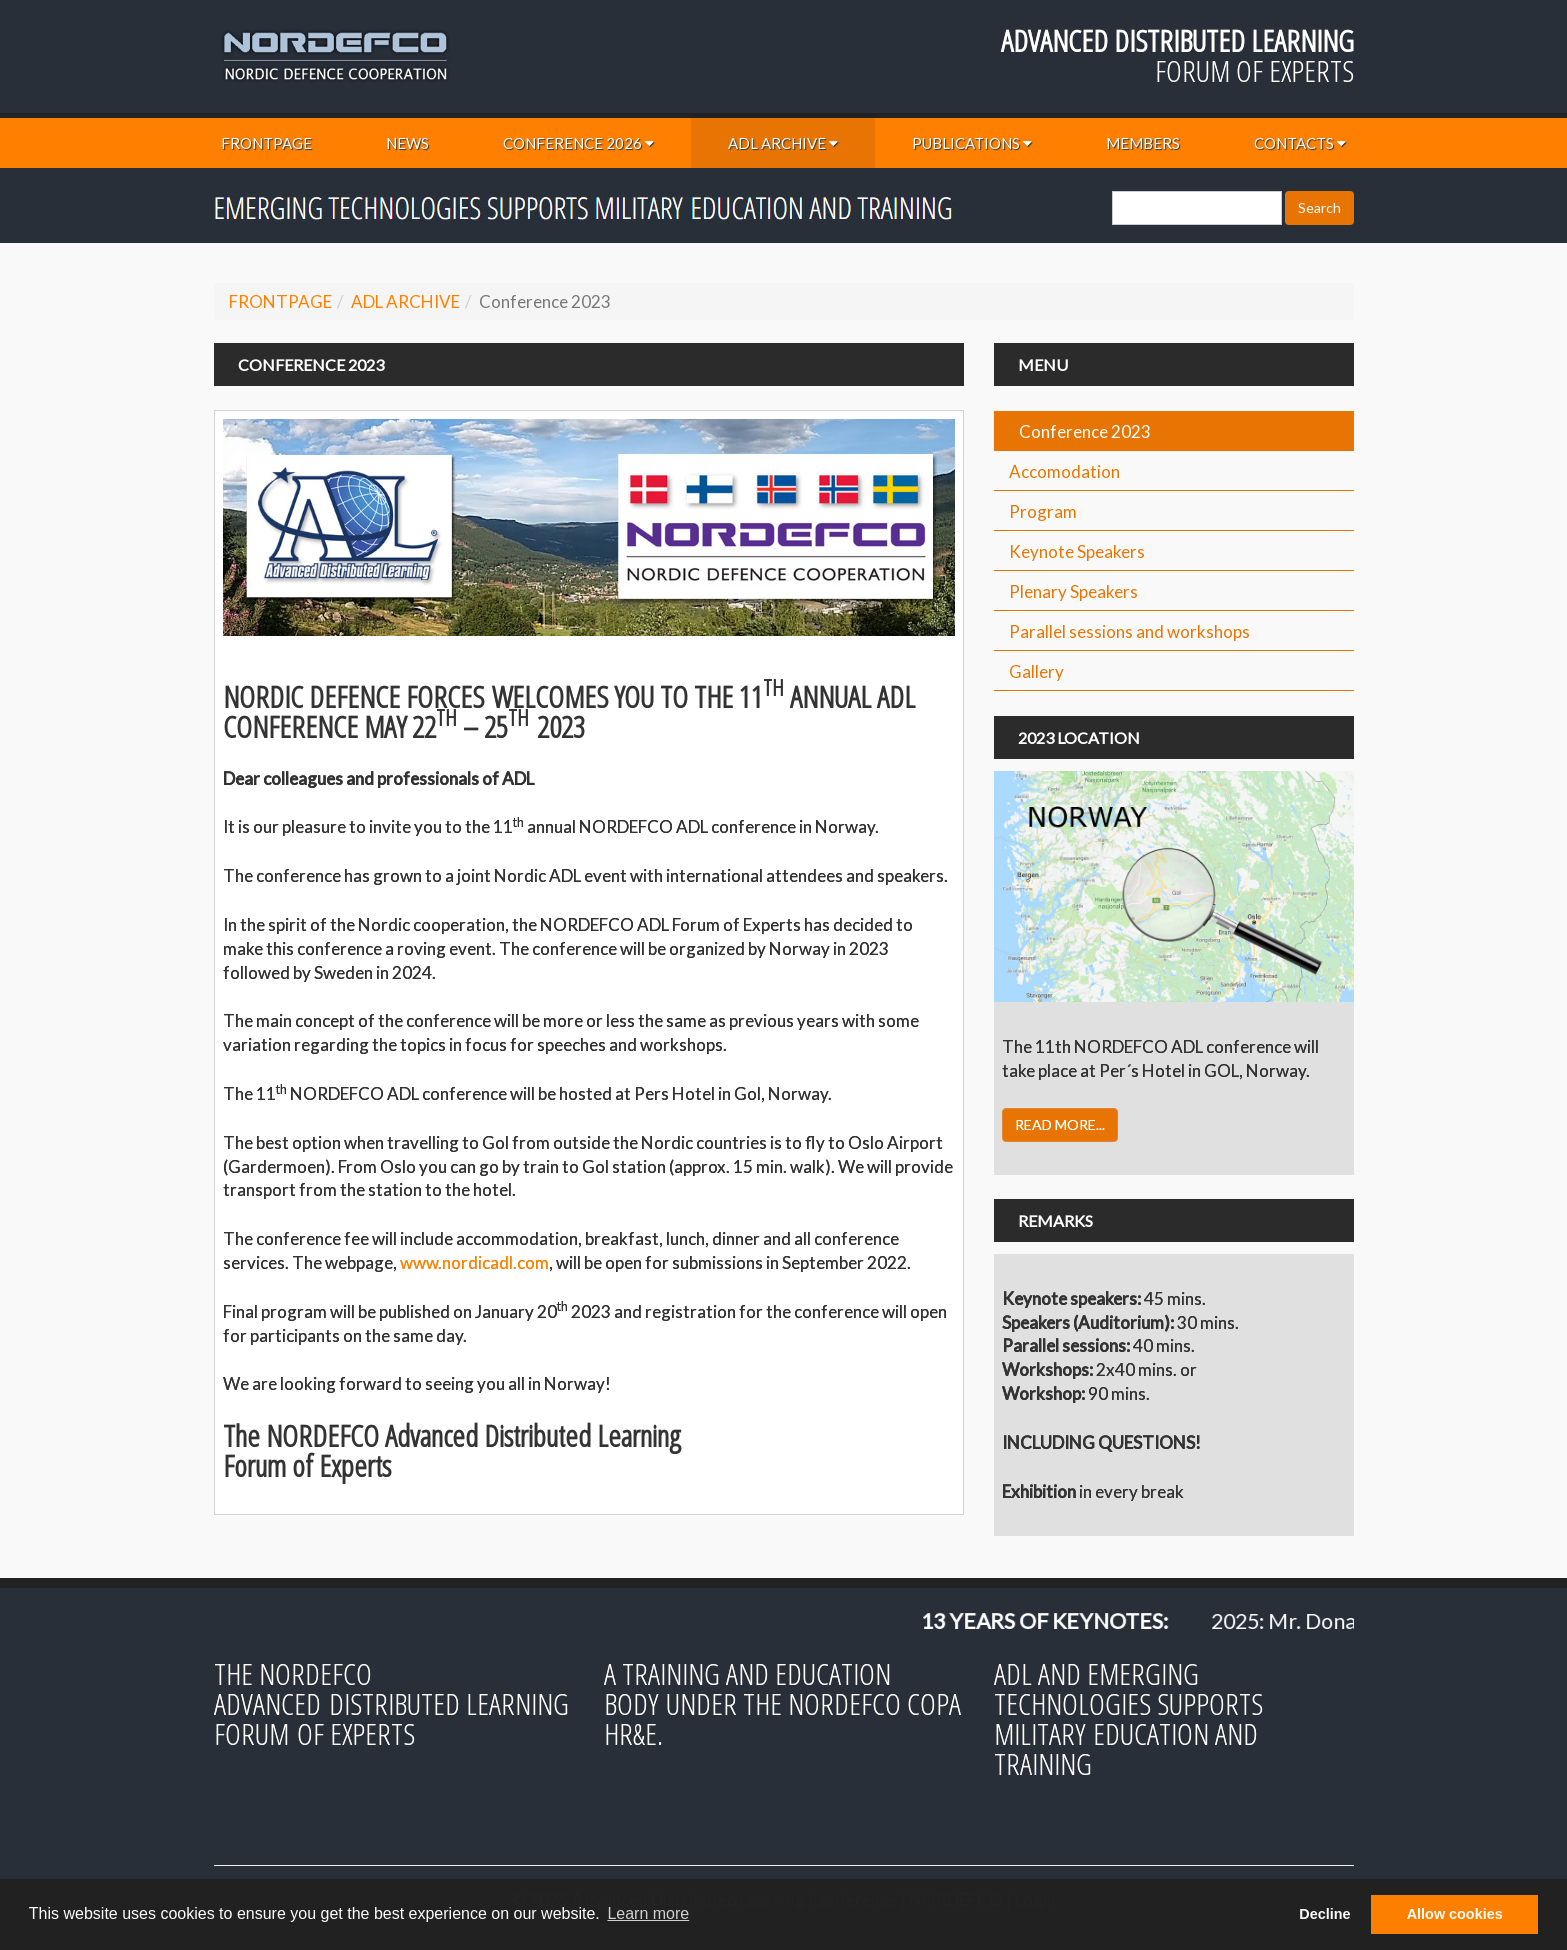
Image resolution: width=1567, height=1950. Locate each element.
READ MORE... (1060, 1124)
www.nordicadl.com (474, 1262)
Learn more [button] (648, 1913)
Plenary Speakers (1073, 591)
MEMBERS (1143, 143)
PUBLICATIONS (972, 143)
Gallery (1036, 671)
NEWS (407, 143)
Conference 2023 (1085, 431)
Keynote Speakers (1077, 551)
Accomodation (1064, 471)
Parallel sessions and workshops (1129, 631)
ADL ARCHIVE (783, 143)
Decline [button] (1324, 1914)
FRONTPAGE (266, 143)
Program (1043, 511)
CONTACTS (1300, 143)
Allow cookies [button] (1455, 1914)
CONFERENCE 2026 (578, 143)
